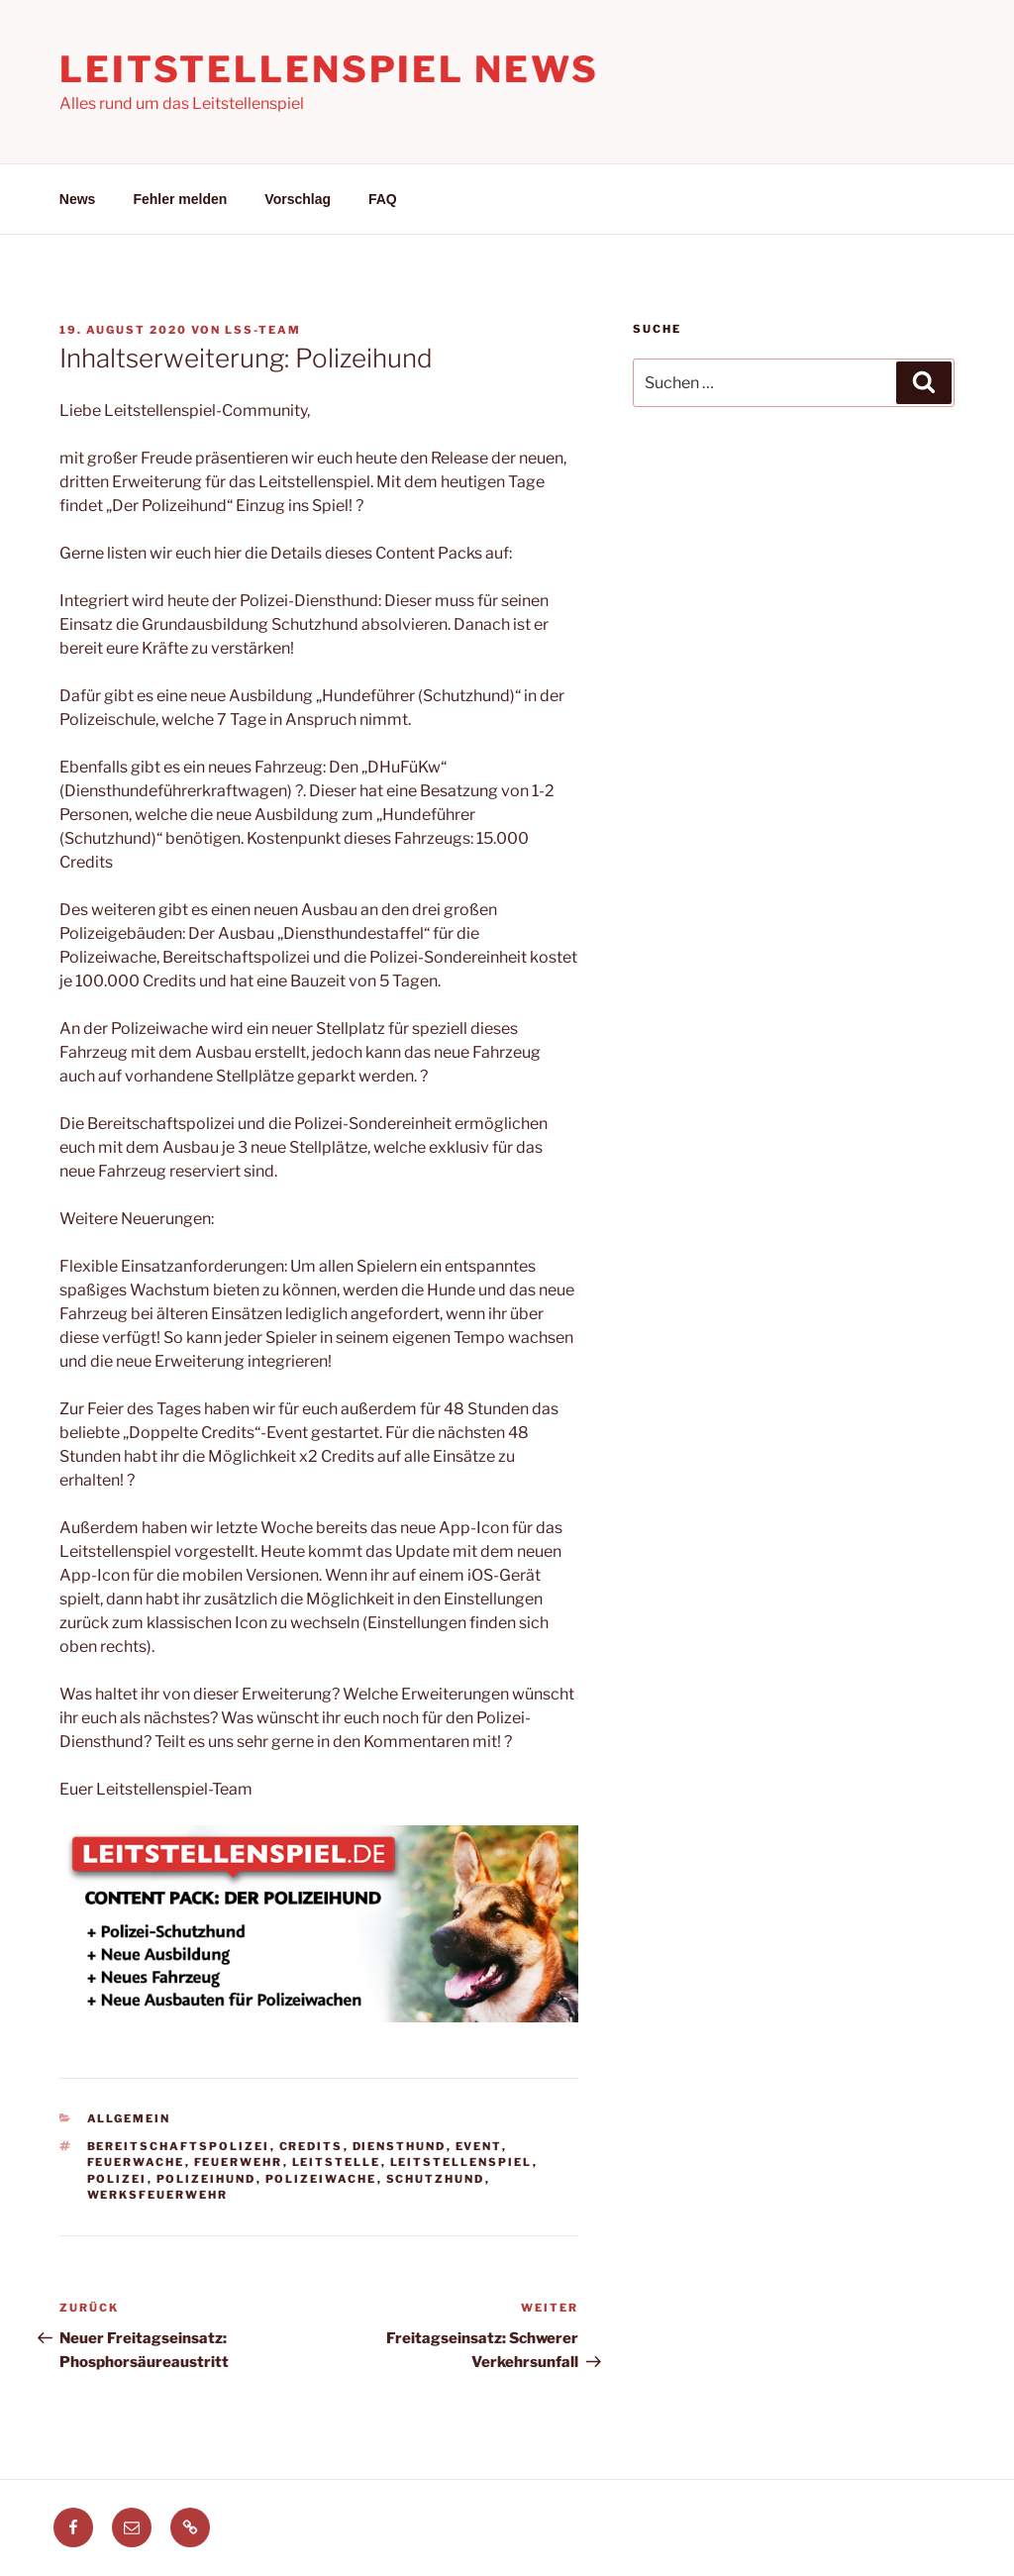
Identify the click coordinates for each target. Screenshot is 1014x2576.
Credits (311, 2146)
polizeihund (206, 2179)
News (77, 199)
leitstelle (336, 2162)
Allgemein (129, 2118)
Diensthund (400, 2146)
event (479, 2146)
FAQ (382, 199)
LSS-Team (263, 330)
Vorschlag (297, 199)
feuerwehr (238, 2162)
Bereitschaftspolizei (178, 2146)
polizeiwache (321, 2179)
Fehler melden (180, 199)
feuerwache (136, 2162)
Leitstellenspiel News (328, 69)
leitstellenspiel (461, 2162)
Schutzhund (435, 2179)
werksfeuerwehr (158, 2195)
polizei (117, 2179)
